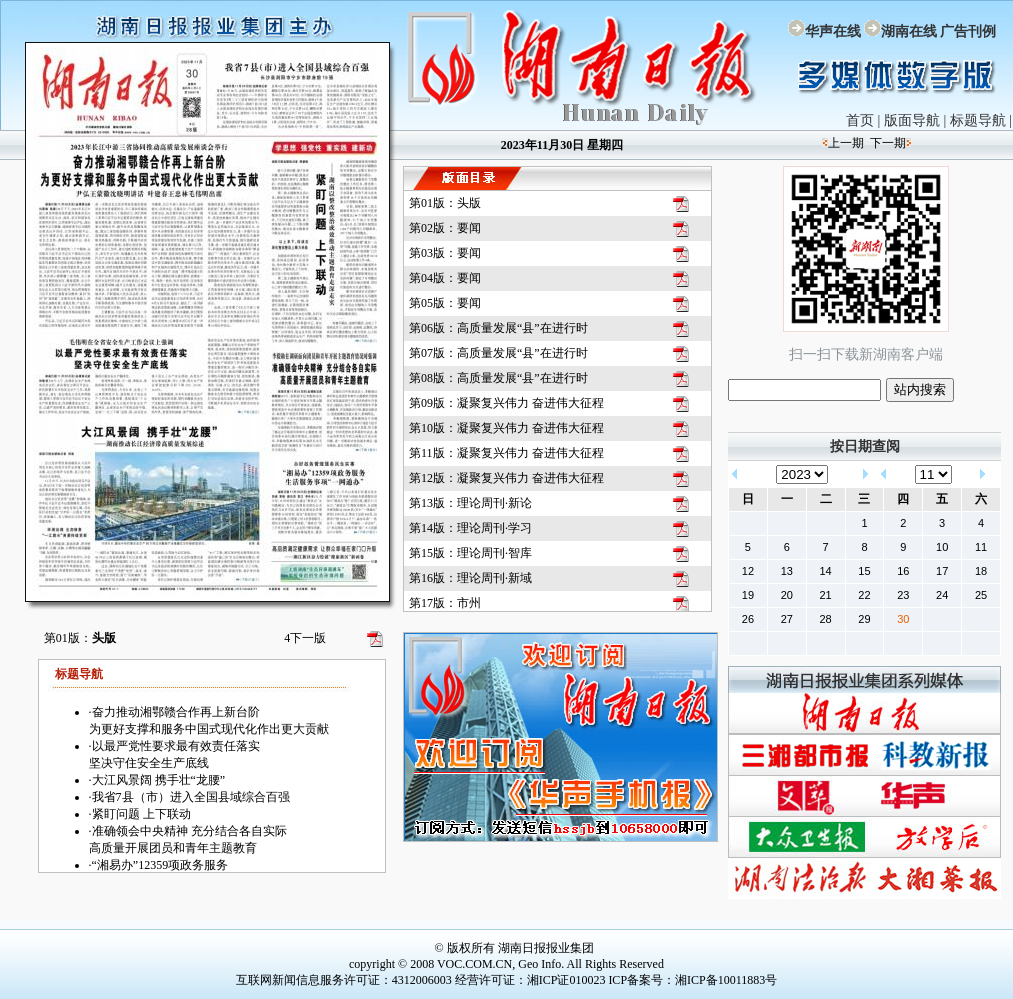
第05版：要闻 (445, 303)
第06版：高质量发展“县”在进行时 (498, 328)
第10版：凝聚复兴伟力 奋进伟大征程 (506, 428)
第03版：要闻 (445, 253)
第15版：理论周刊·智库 (470, 553)
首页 (860, 120)
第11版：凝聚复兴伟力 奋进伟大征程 (506, 453)
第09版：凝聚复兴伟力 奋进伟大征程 (506, 403)
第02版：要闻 (445, 228)
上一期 (846, 143)
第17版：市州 (445, 603)
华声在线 (833, 31)
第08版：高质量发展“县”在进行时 (498, 378)
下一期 (888, 143)
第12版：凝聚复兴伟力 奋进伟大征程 (506, 478)
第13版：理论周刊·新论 (470, 503)
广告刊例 (968, 31)
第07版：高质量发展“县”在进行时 (498, 353)
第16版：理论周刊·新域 (470, 578)
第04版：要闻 (445, 278)
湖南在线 (909, 31)
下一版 (305, 638)
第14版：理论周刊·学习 (470, 528)
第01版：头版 (445, 203)
